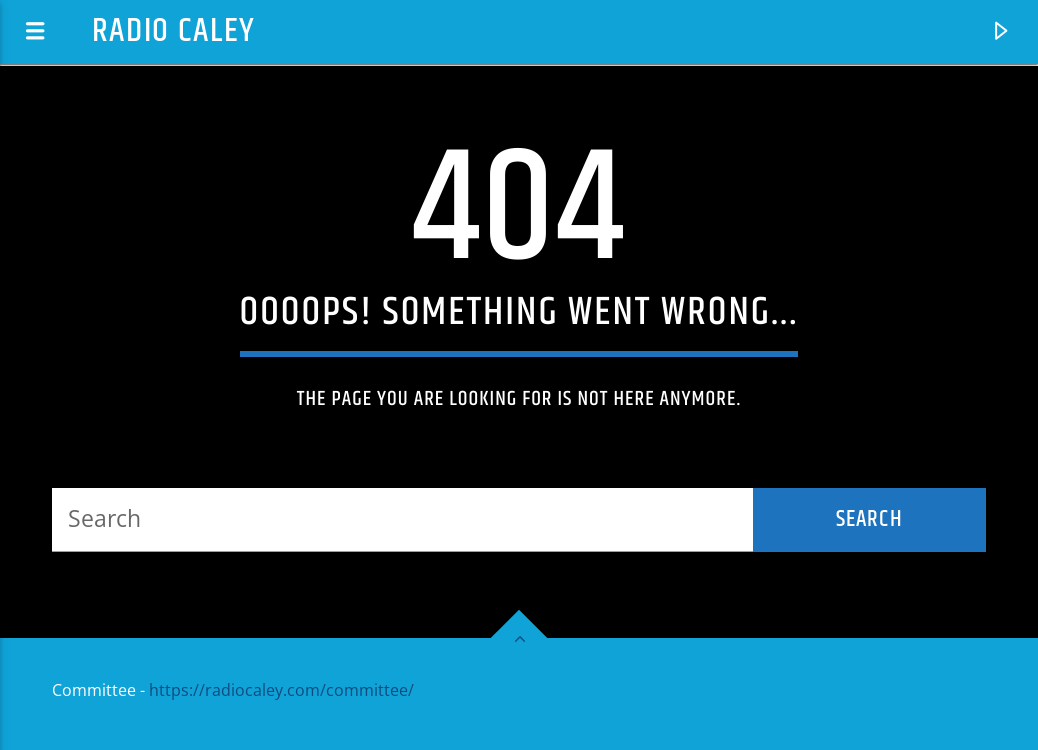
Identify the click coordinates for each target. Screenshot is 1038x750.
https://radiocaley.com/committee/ (281, 690)
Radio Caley (174, 31)
